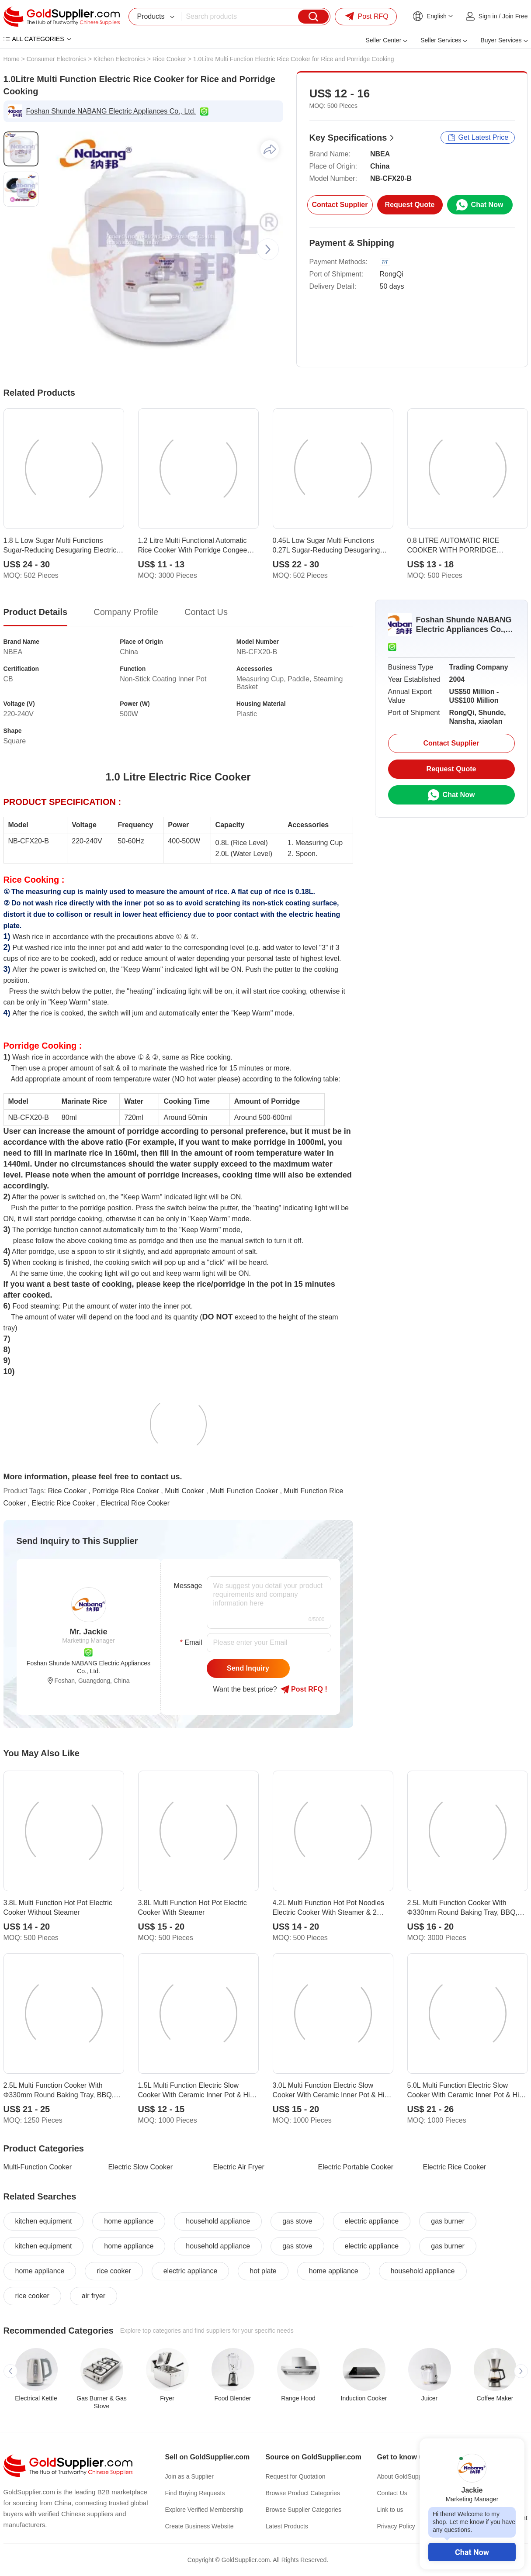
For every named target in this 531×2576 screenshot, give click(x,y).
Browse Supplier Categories (304, 2509)
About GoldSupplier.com (410, 2476)
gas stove (297, 2221)
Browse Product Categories (303, 2493)
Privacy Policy (396, 2526)
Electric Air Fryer (238, 2167)
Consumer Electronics (57, 58)
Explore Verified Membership (204, 2509)
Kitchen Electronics (120, 58)
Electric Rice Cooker (454, 2167)
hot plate (263, 2271)
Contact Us (392, 2493)
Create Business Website (199, 2526)
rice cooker (114, 2271)
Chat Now (472, 2552)
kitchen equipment (43, 2221)
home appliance (128, 2221)
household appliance (218, 2221)
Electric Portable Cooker (356, 2167)
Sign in (488, 16)
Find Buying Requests (195, 2493)
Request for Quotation (296, 2476)
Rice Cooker (169, 58)
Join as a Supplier (189, 2476)
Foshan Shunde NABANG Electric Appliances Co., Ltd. (111, 111)
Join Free (515, 16)
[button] (268, 249)
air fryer (93, 2296)
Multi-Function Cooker (37, 2167)
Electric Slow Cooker (140, 2167)
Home (11, 58)
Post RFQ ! (304, 1689)
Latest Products (287, 2526)
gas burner (448, 2221)
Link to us (390, 2509)
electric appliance (372, 2221)
